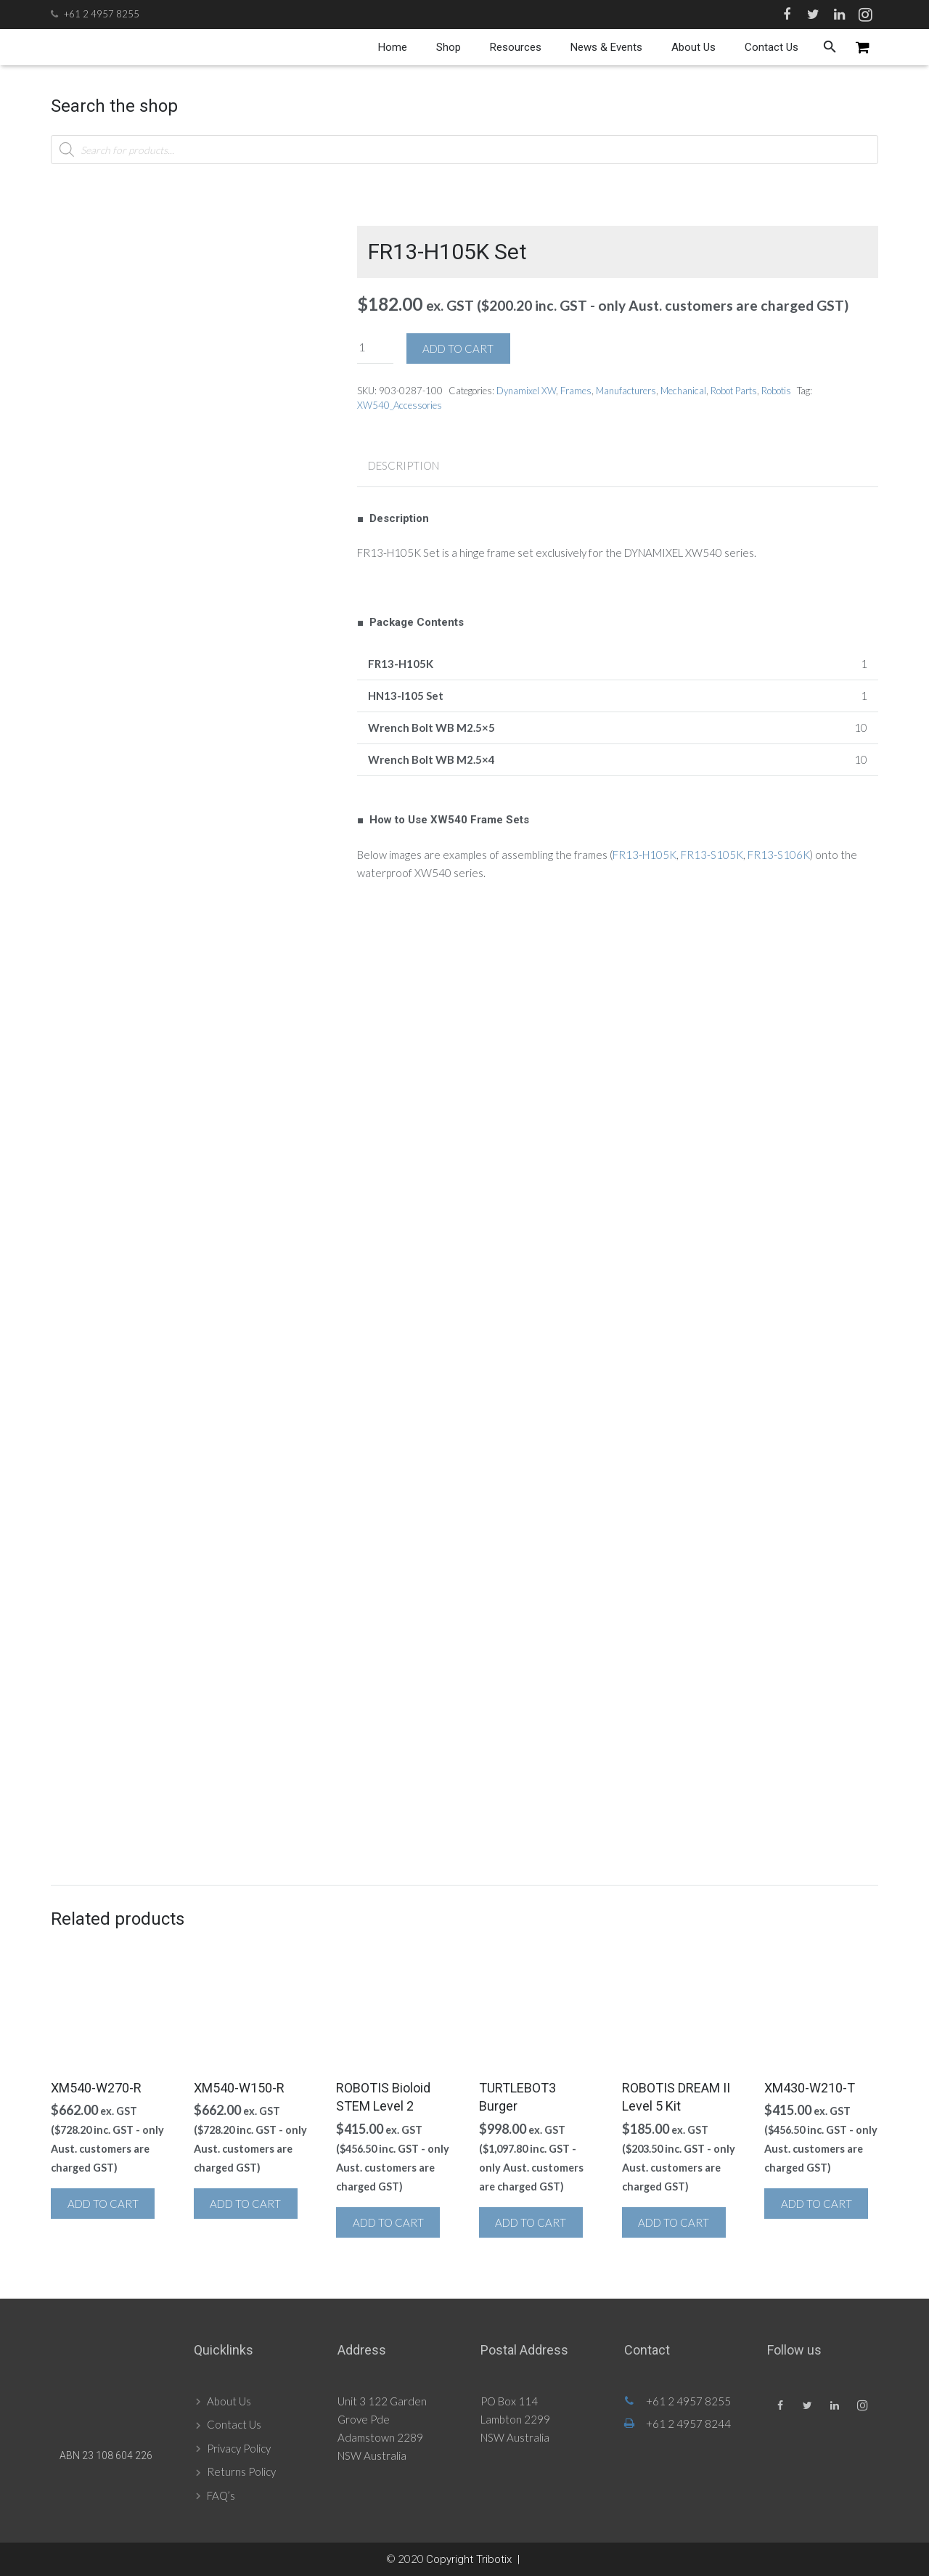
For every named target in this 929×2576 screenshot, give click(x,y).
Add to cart (458, 348)
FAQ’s (221, 2495)
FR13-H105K (644, 854)
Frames (576, 390)
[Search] (830, 47)
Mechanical (683, 390)
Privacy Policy (239, 2448)
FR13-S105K (712, 854)
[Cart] (862, 47)
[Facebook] (787, 14)
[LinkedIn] (839, 14)
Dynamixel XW (526, 390)
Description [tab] (403, 465)
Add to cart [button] (103, 2203)
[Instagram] (865, 14)
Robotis (776, 390)
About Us (229, 2401)
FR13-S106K (779, 854)
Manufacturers (626, 390)
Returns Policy (241, 2471)
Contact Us (234, 2424)
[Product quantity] (375, 347)
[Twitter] (813, 14)
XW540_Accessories (399, 405)
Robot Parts (734, 390)
